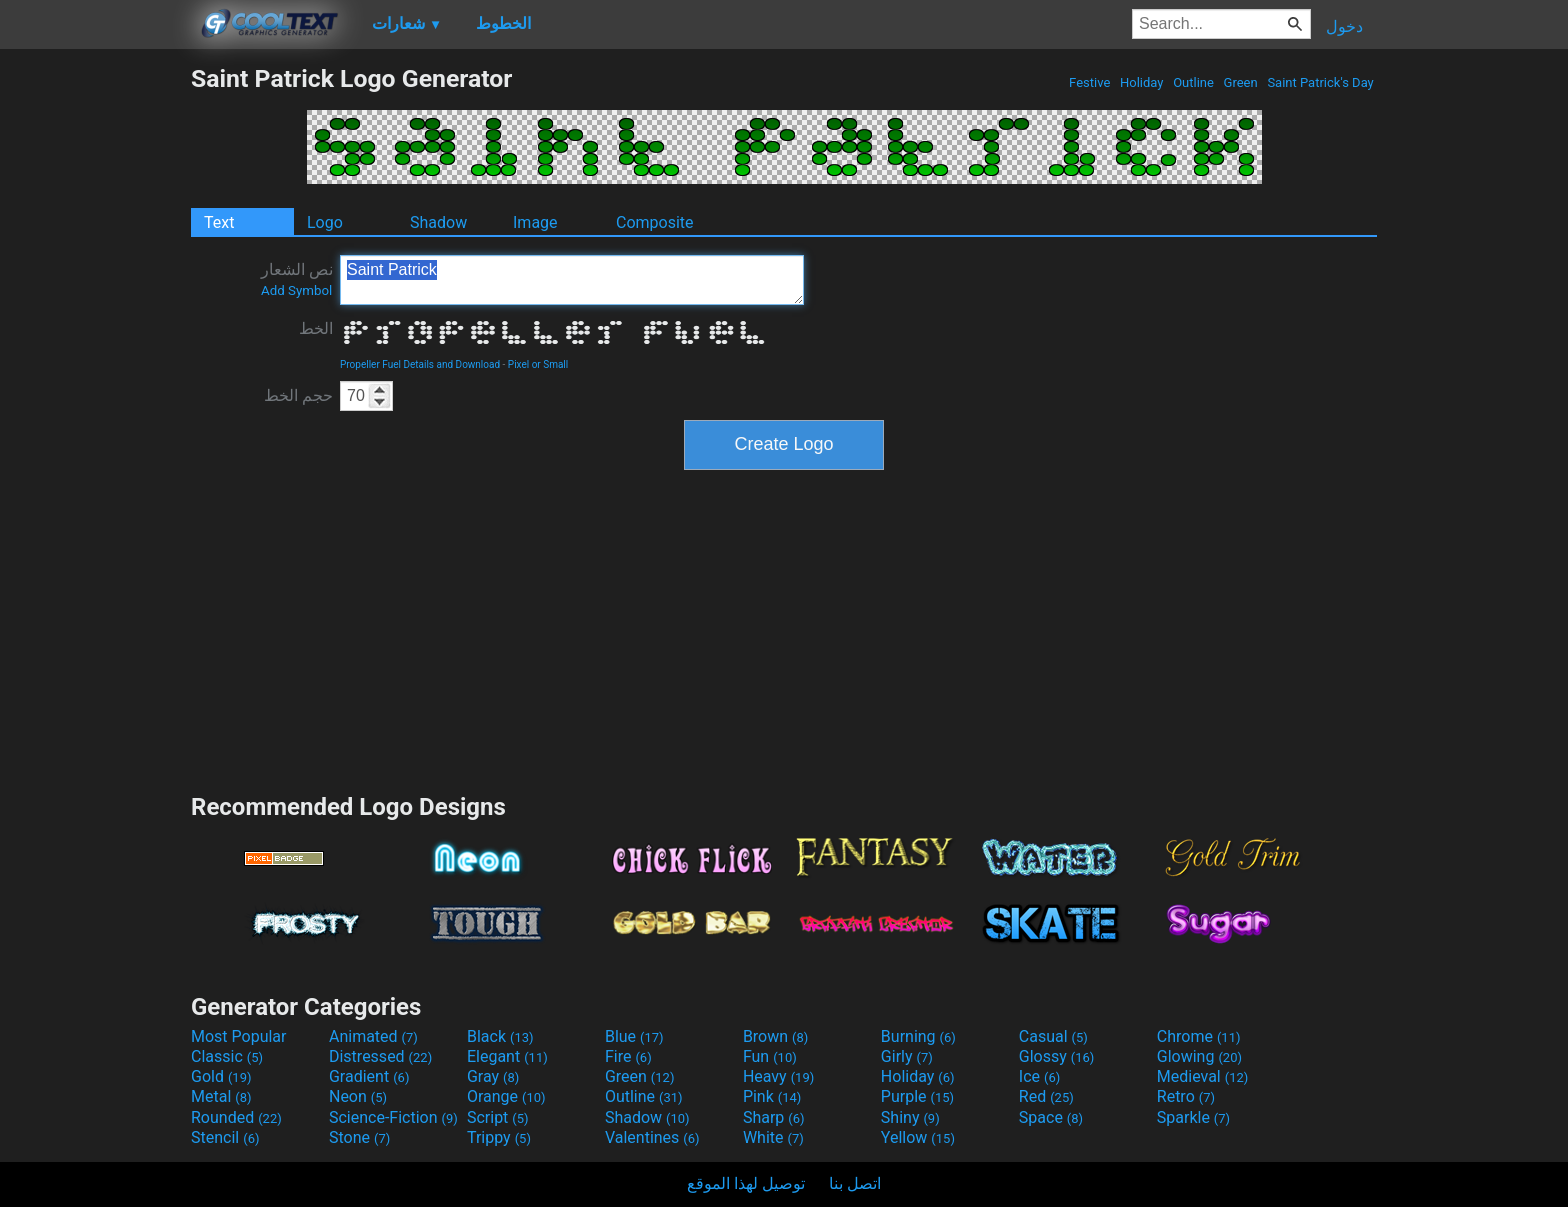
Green (1240, 82)
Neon (358, 1096)
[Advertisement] (95, 364)
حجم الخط (298, 395)
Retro (1186, 1096)
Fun (770, 1056)
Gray (493, 1076)
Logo (325, 222)
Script (498, 1117)
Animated (373, 1036)
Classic (227, 1056)
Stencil (225, 1137)
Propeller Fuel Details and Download (420, 364)
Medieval (1203, 1076)
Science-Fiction (393, 1117)
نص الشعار (297, 279)
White (773, 1137)
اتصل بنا (855, 1183)
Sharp (774, 1117)
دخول (1344, 26)
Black (500, 1036)
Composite (655, 222)
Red (1046, 1096)
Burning (918, 1036)
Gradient (369, 1076)
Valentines (652, 1137)
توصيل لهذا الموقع (746, 1183)
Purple (917, 1096)
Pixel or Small (538, 364)
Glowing (1199, 1056)
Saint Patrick (572, 280)
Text (219, 222)
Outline (1193, 82)
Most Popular (239, 1036)
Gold (221, 1076)
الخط (316, 328)
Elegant (507, 1056)
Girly (907, 1056)
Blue (634, 1036)
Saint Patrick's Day (1320, 82)
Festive (1090, 82)
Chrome (1199, 1036)
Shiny (910, 1117)
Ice (1039, 1076)
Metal (221, 1096)
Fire (628, 1056)
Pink (772, 1096)
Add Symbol (296, 290)
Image (535, 222)
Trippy (499, 1137)
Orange (506, 1096)
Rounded (236, 1117)
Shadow (438, 222)
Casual (1053, 1036)
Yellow (918, 1137)
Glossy (1057, 1056)
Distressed (380, 1056)
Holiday (1142, 82)
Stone (359, 1137)
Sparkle (1193, 1117)
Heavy (778, 1076)
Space (1051, 1117)
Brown (775, 1036)
